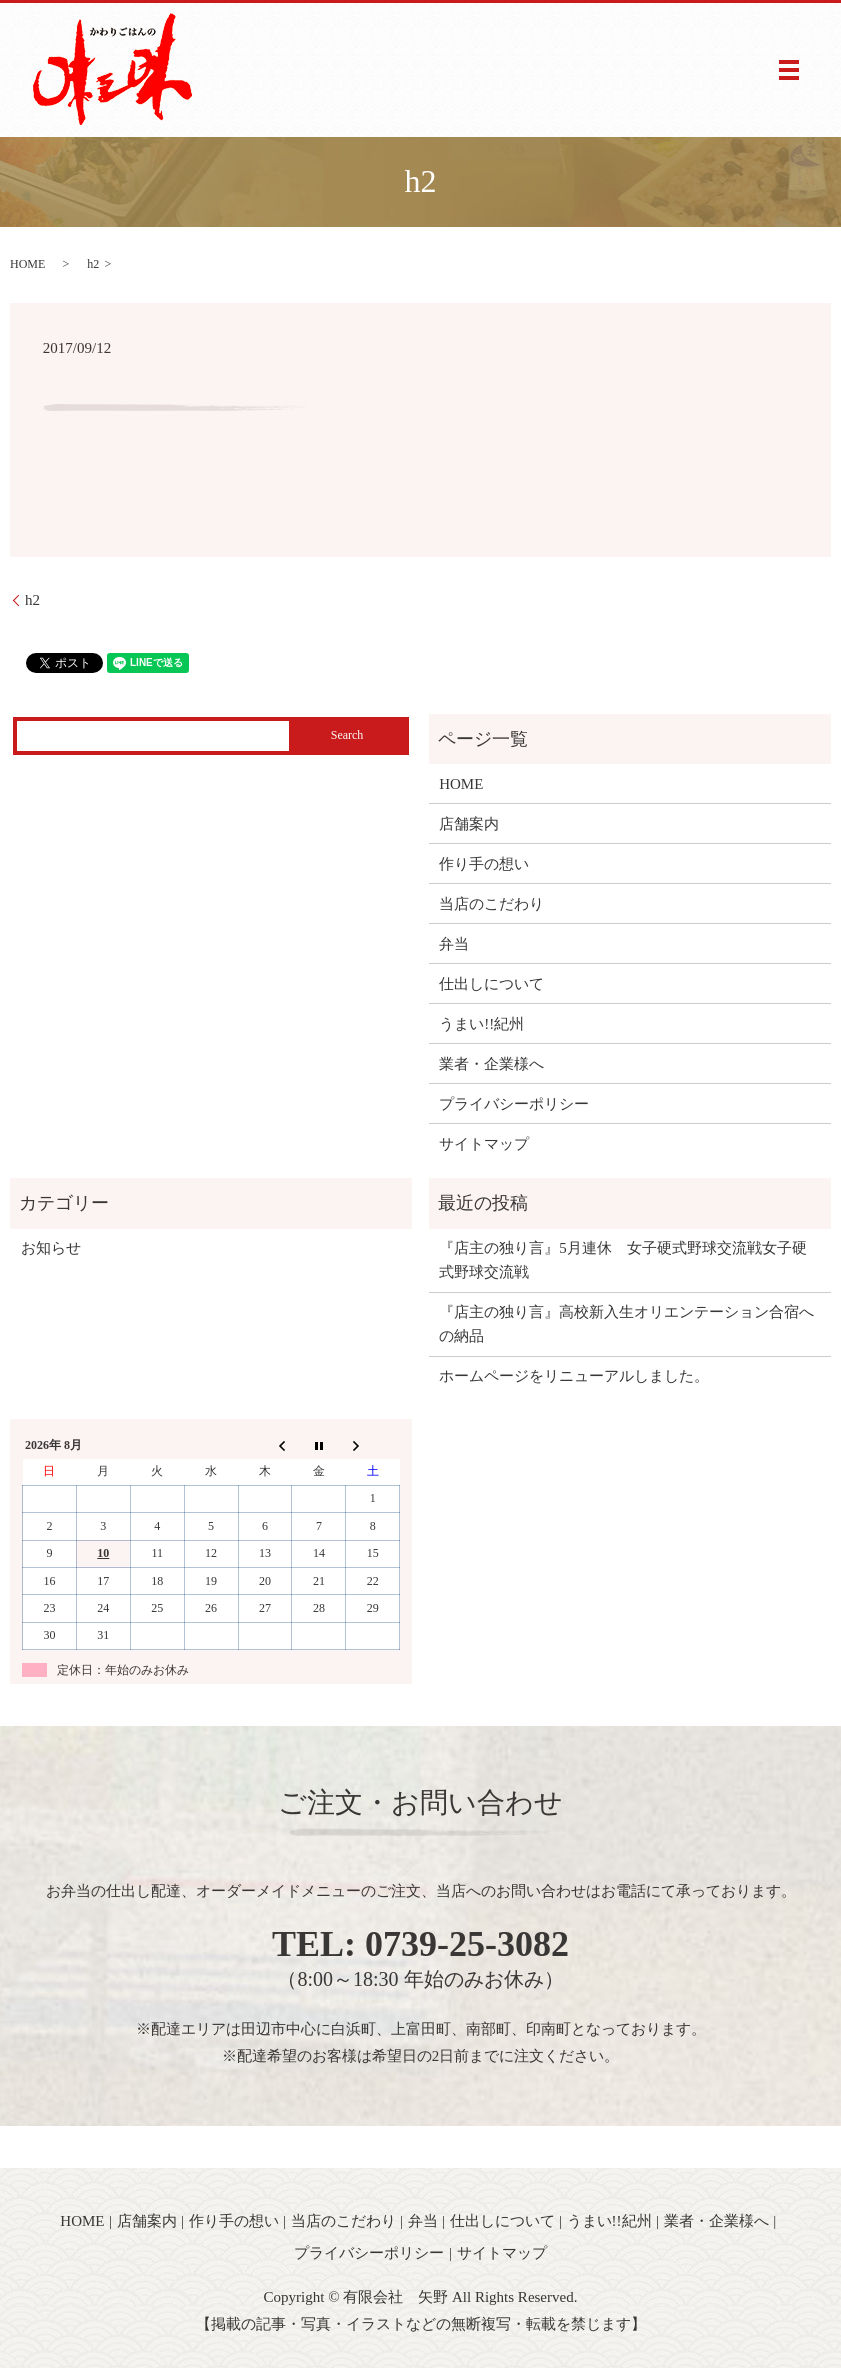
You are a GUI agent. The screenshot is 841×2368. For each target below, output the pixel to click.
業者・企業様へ (491, 1064)
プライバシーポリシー (514, 1104)
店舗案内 (469, 824)
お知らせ (51, 1248)
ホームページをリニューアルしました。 (574, 1376)
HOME (27, 264)
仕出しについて (491, 984)
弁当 (454, 944)
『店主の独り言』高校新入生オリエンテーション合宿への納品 (626, 1324)
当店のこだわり (491, 904)
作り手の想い (484, 864)
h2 (32, 600)
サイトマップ (484, 1144)
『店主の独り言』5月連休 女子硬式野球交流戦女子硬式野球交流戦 (623, 1260)
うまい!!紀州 (481, 1024)
